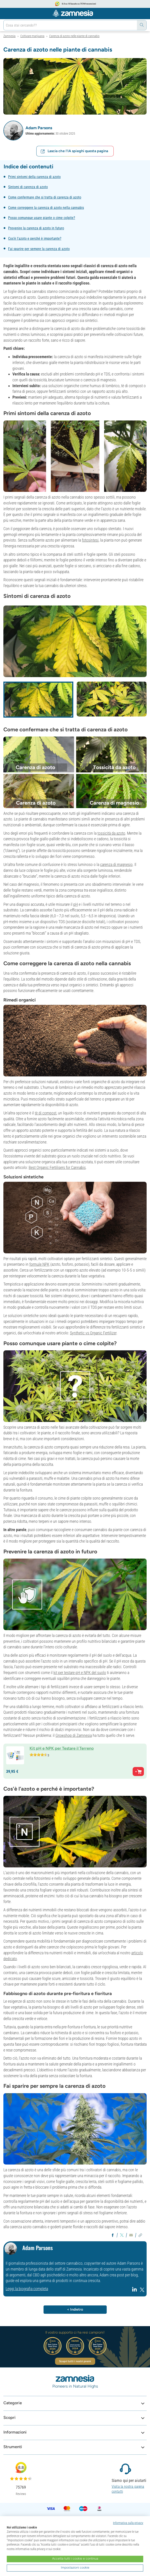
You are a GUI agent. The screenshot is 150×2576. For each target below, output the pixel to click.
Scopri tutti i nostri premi (75, 2361)
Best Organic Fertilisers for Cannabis (57, 1167)
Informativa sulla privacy (128, 2523)
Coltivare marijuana (32, 36)
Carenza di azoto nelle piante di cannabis (74, 36)
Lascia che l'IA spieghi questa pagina (74, 151)
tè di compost (45, 1113)
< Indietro (75, 2309)
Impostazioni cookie (75, 2567)
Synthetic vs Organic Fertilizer (93, 1333)
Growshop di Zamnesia (73, 1735)
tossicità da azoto (111, 833)
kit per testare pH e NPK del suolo (79, 1672)
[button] (13, 130)
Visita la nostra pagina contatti (128, 2489)
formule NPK (39, 1264)
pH (75, 904)
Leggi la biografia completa (27, 2288)
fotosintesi (90, 540)
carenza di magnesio (116, 864)
